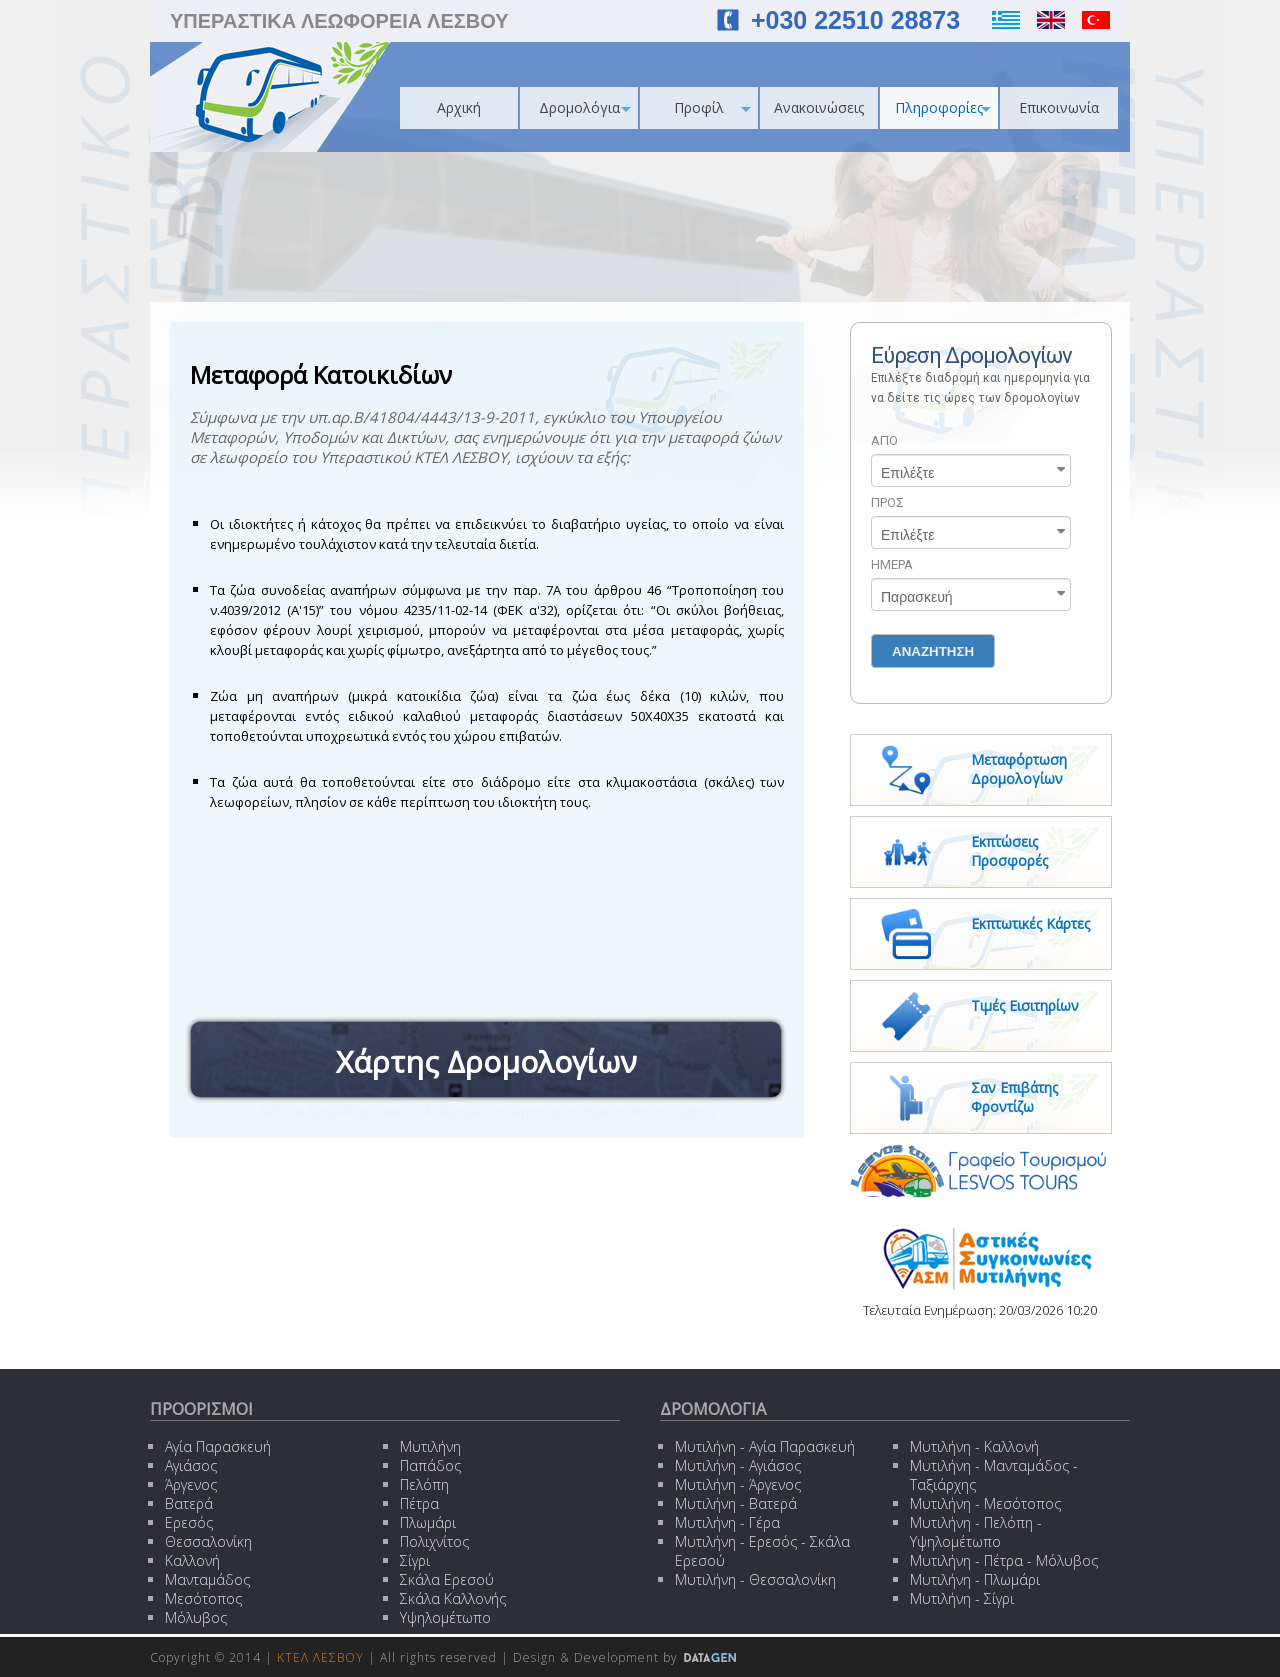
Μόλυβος (196, 1617)
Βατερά (189, 1503)
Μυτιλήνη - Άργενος (738, 1484)
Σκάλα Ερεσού (447, 1579)
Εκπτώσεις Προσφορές (1009, 851)
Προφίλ (712, 107)
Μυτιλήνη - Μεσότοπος (985, 1503)
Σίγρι (415, 1560)
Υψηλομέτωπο (445, 1617)
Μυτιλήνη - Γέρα (727, 1522)
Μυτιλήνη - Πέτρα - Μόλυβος (1004, 1560)
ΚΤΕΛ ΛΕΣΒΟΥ (320, 1657)
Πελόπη (424, 1484)
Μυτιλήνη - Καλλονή (974, 1446)
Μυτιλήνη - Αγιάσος (738, 1465)
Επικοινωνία (1059, 107)
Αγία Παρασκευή (218, 1446)
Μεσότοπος (203, 1598)
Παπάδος (430, 1465)
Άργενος (191, 1484)
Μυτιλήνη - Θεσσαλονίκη (755, 1579)
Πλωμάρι (428, 1522)
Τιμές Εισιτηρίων (1025, 1005)
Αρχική (459, 107)
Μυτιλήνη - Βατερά (736, 1503)
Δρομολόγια (585, 107)
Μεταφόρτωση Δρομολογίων (1019, 769)
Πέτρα (419, 1503)
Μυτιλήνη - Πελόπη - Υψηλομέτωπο (976, 1532)
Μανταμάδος (207, 1579)
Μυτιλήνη (430, 1446)
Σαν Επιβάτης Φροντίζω (1014, 1097)
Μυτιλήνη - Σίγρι (962, 1598)
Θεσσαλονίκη (208, 1541)
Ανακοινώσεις (819, 107)
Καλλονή (192, 1560)
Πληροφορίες (943, 107)
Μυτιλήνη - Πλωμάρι (975, 1579)
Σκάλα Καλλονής (453, 1598)
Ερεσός (189, 1522)
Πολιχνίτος (434, 1541)
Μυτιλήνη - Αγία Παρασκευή (765, 1446)
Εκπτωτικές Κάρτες (1030, 923)
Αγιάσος (191, 1465)
